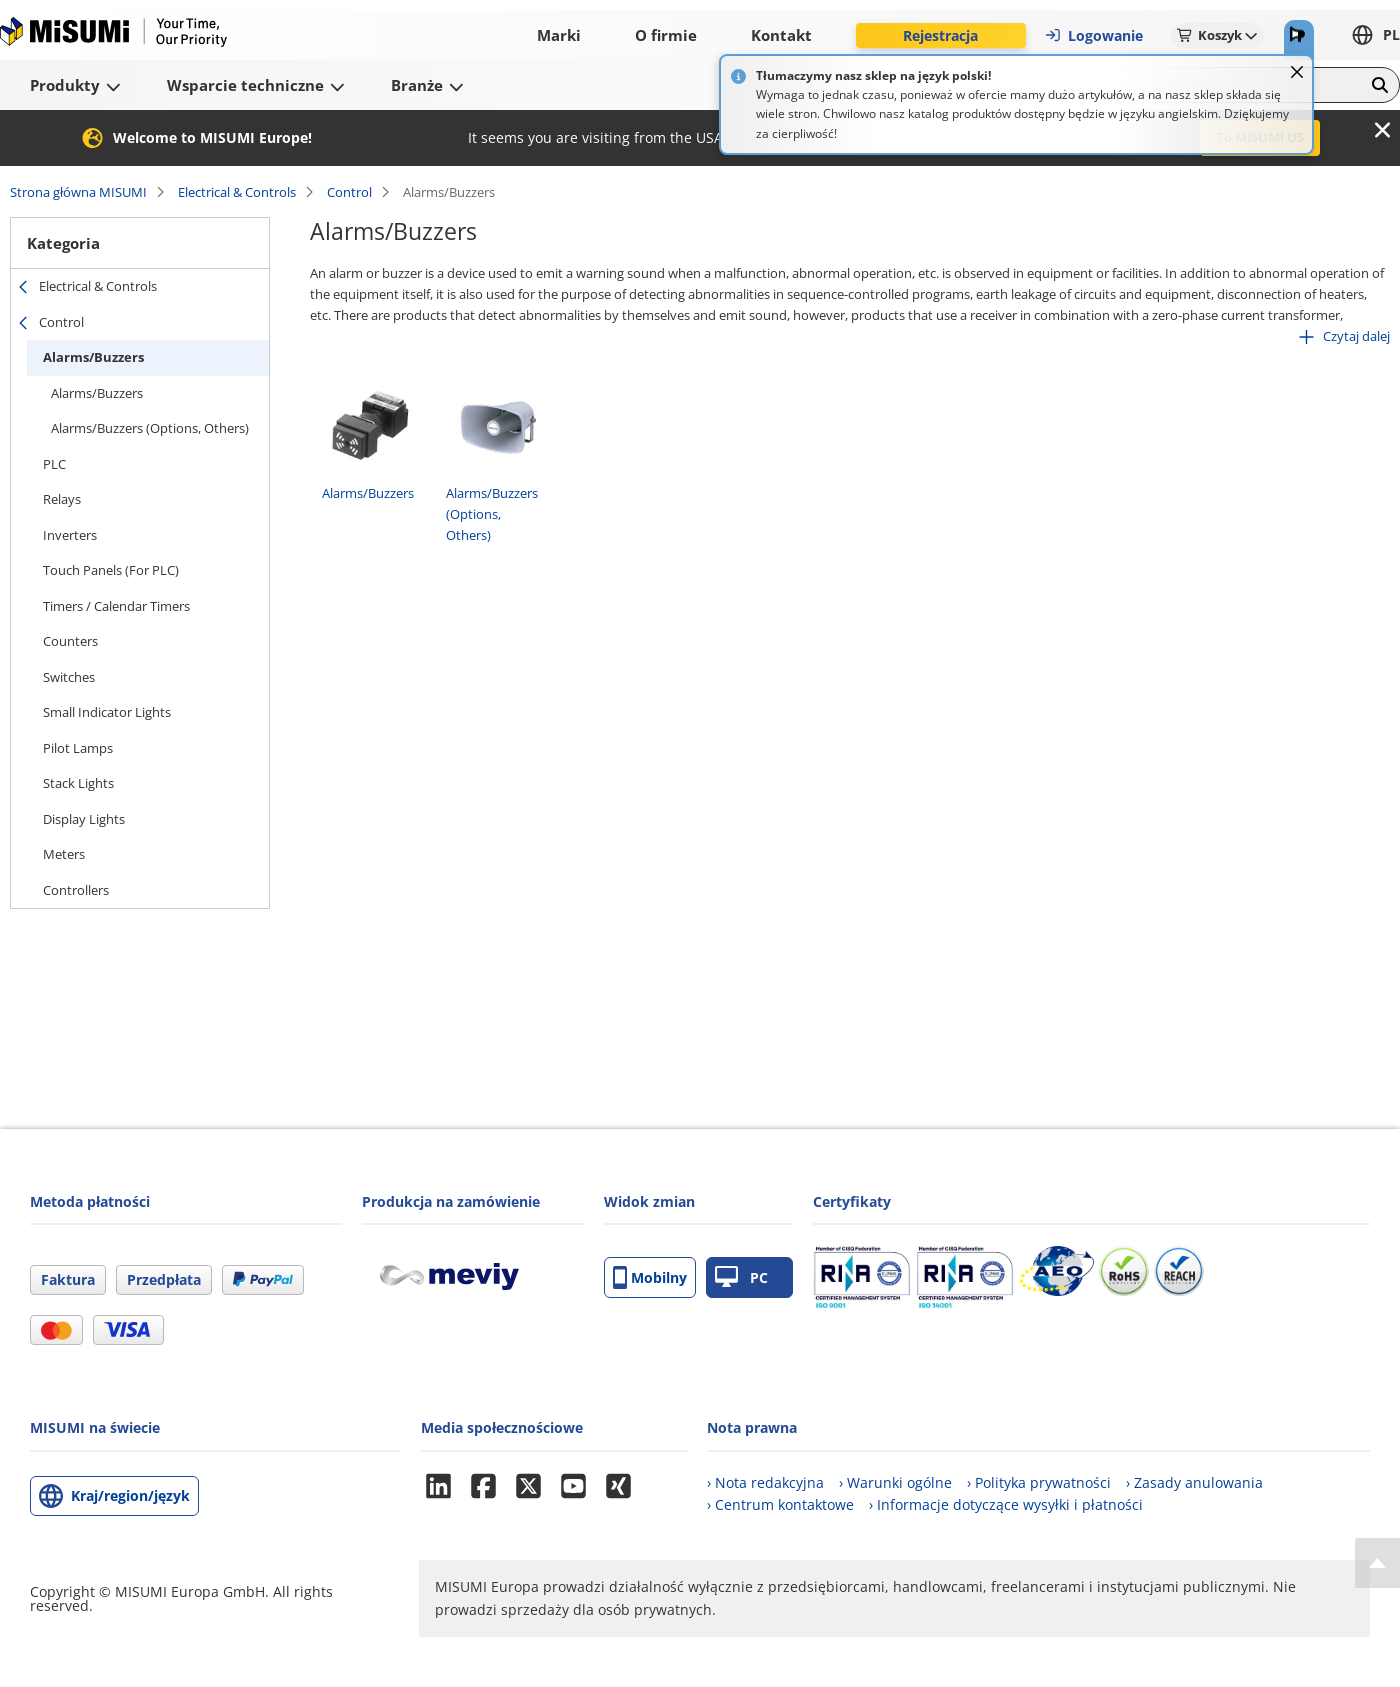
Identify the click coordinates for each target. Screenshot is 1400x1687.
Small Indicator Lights (107, 712)
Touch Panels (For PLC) (111, 570)
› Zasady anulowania (1194, 1482)
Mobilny (650, 1277)
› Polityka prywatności (1039, 1482)
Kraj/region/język (130, 1495)
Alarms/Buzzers (93, 357)
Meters (64, 854)
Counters (70, 641)
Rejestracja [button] (940, 35)
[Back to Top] (1377, 1563)
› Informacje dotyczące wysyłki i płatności (1006, 1504)
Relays (62, 499)
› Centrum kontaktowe (780, 1504)
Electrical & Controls (237, 192)
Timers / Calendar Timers (116, 606)
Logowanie (1093, 35)
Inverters (70, 535)
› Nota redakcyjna (765, 1482)
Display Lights (84, 819)
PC (741, 1277)
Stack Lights (78, 783)
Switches (69, 677)
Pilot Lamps (78, 748)
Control (349, 192)
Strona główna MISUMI (78, 192)
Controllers (76, 890)
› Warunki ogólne (895, 1482)
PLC (54, 464)
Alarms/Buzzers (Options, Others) (150, 428)
